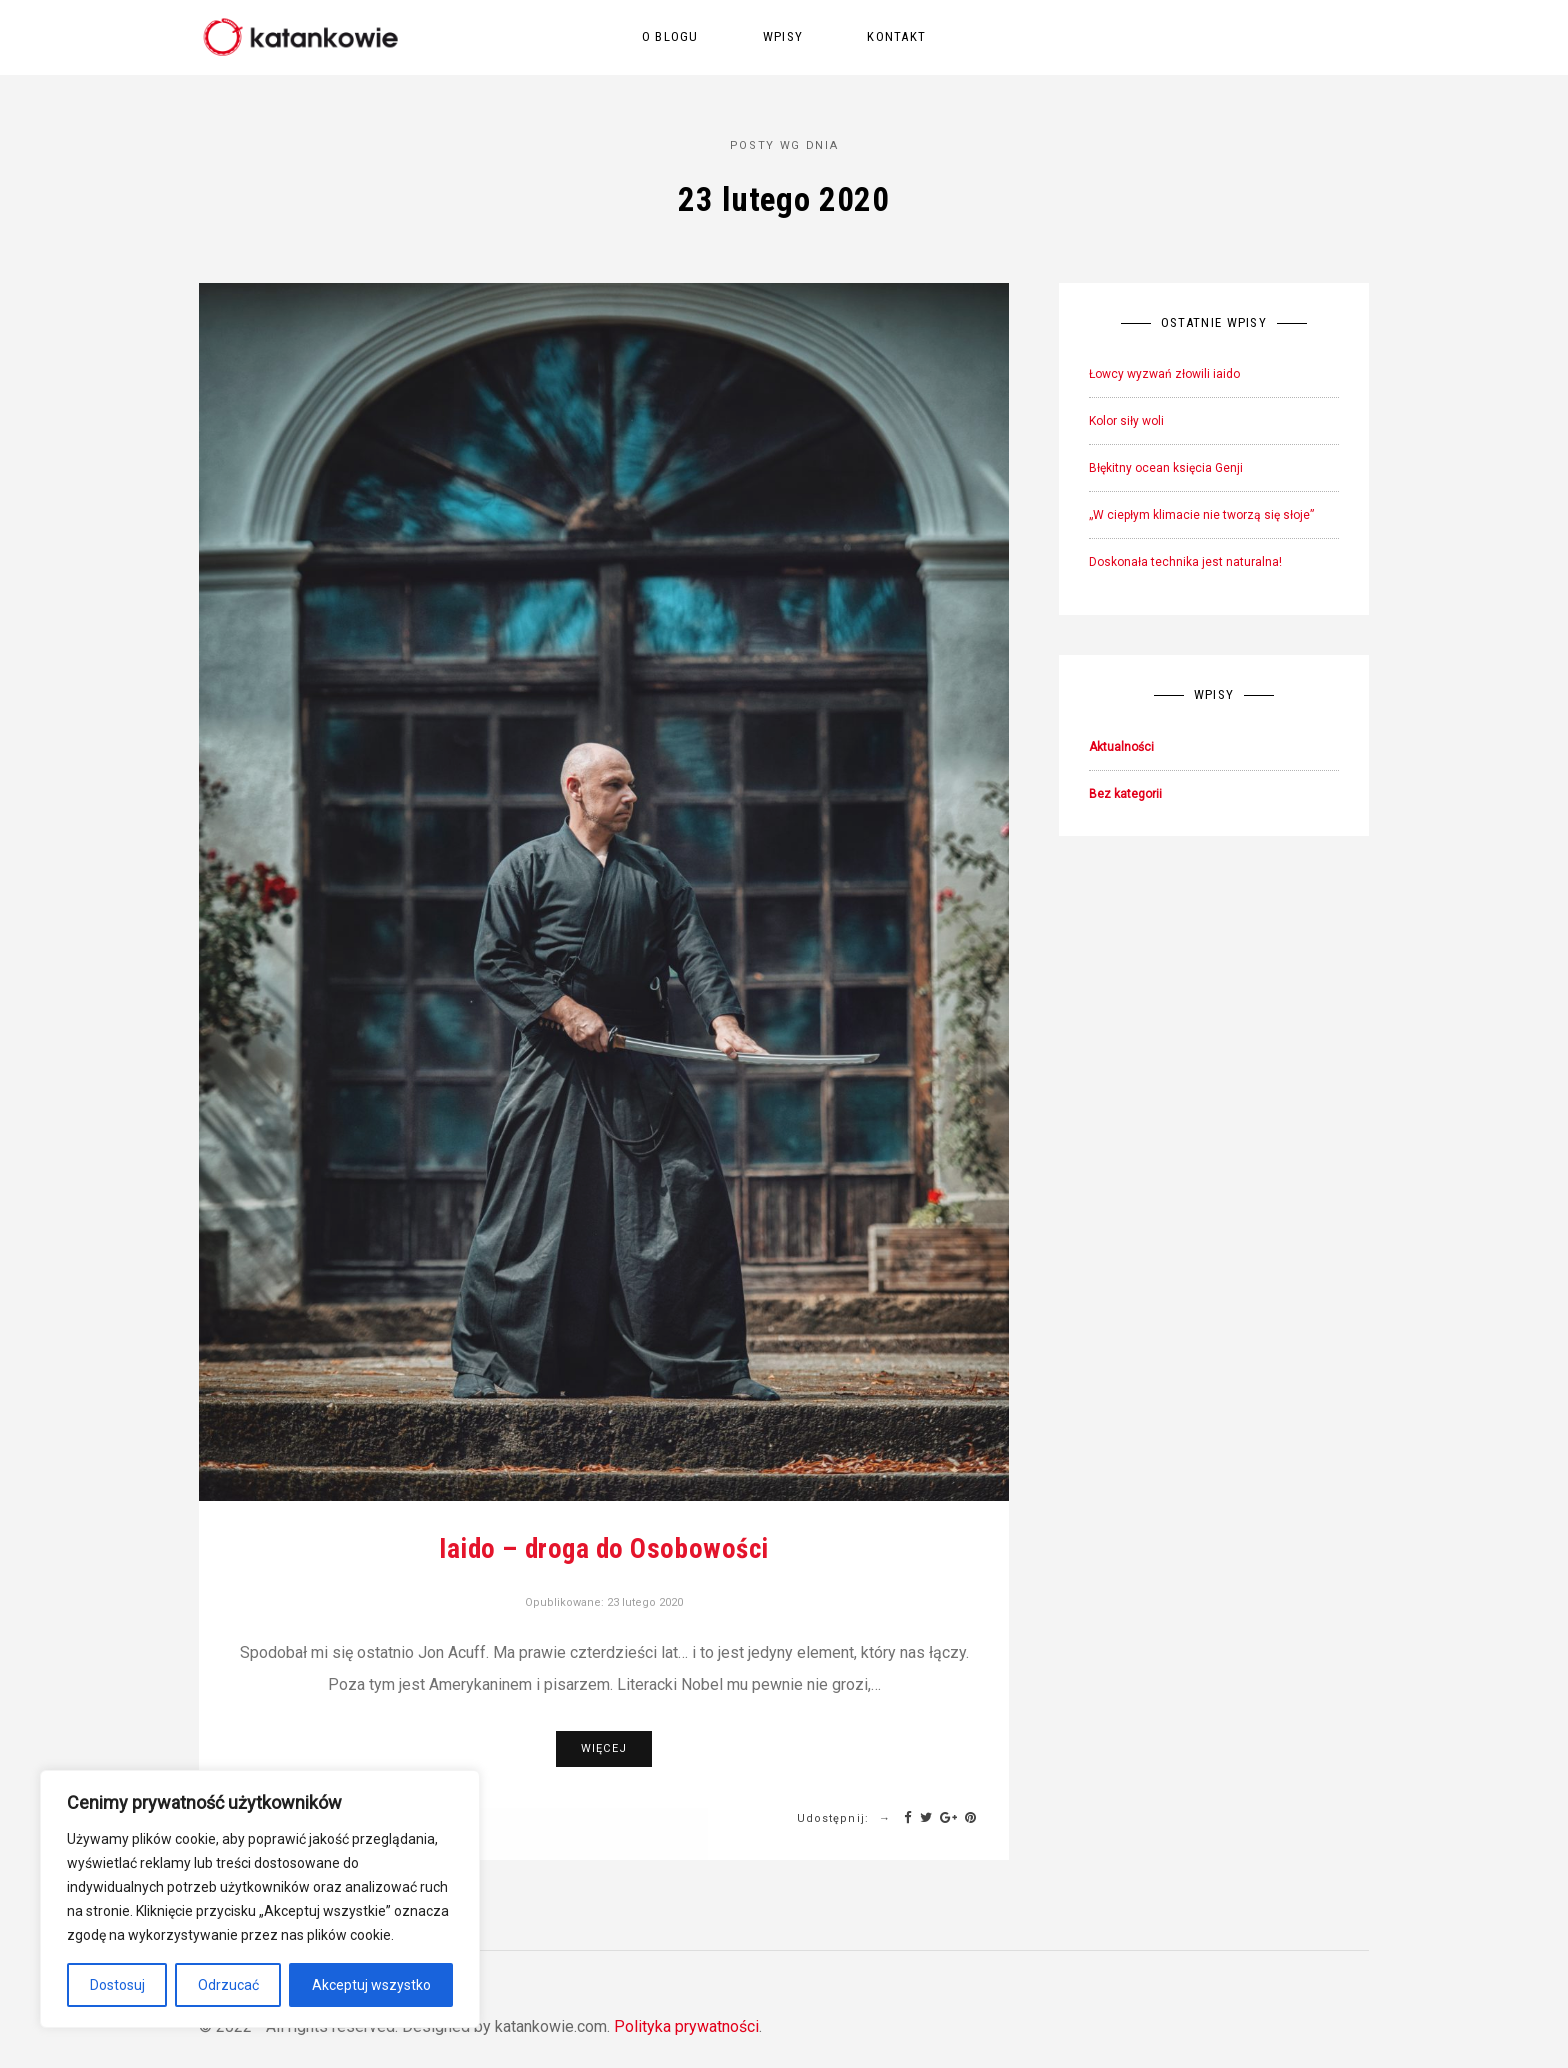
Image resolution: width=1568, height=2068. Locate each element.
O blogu (670, 36)
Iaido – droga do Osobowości (604, 1549)
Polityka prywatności (686, 2026)
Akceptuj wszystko (371, 1985)
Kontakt (896, 36)
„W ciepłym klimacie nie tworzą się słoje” (1201, 515)
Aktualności (1121, 747)
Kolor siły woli (1126, 421)
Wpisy (783, 36)
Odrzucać (228, 1985)
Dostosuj (117, 1985)
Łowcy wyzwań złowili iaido (1164, 374)
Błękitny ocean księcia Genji (1166, 468)
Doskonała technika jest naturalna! (1185, 562)
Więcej (604, 1748)
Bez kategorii (1125, 794)
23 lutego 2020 (645, 1602)
